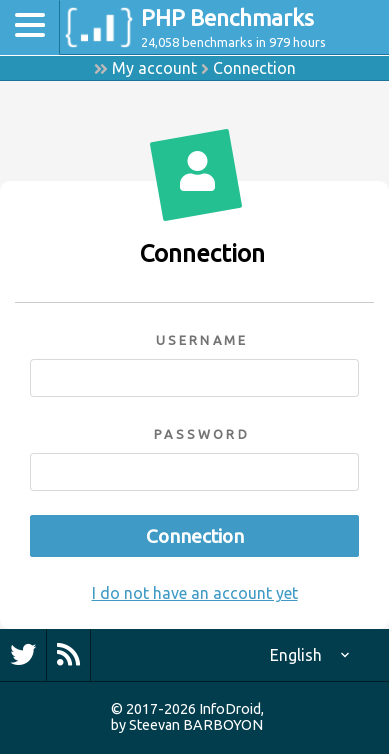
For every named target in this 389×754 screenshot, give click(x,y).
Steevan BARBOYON (196, 725)
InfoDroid (230, 709)
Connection (254, 68)
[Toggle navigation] (30, 27)
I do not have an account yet (195, 593)
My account (154, 68)
